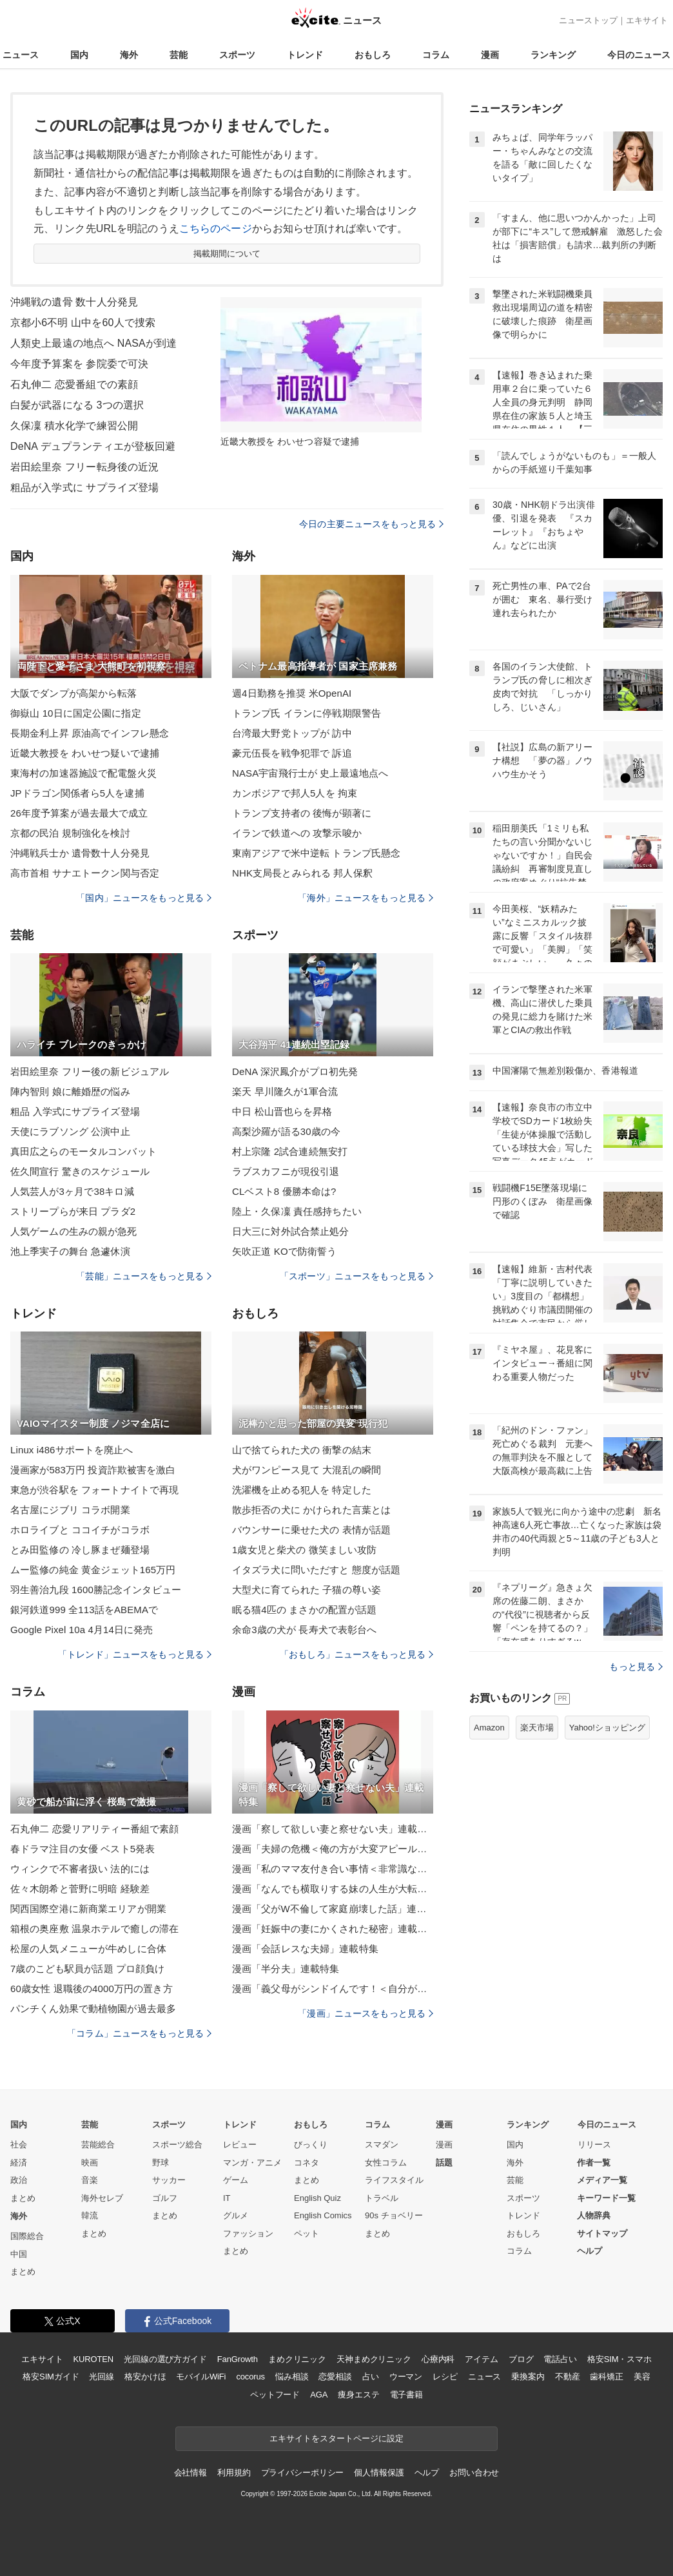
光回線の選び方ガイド (165, 2359)
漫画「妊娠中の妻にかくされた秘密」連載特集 (332, 1928)
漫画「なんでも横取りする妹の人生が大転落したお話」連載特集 (332, 1888)
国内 (79, 55)
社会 (18, 2144)
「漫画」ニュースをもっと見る (365, 2013)
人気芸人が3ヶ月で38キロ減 (72, 1191)
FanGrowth (237, 2359)
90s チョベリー (394, 2215)
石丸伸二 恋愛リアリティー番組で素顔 (94, 1828)
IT (227, 2198)
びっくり (310, 2144)
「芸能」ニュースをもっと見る (143, 1276)
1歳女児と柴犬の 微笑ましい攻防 (304, 1549)
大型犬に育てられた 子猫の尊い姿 (306, 1589)
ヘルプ (589, 2251)
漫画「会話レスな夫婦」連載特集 (305, 1948)
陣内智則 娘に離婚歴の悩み (70, 1091)
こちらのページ (215, 228)
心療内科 (438, 2359)
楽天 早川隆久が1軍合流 (285, 1091)
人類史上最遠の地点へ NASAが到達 (93, 343)
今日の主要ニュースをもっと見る (371, 524)
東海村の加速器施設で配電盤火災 (83, 773)
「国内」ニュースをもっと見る (143, 898)
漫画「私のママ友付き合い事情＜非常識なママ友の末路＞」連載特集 (332, 1868)
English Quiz (317, 2198)
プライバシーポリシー (302, 2472)
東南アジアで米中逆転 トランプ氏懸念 (316, 852)
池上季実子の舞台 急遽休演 (70, 1251)
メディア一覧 (602, 2180)
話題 (444, 2162)
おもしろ (373, 55)
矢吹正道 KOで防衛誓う (284, 1251)
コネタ (306, 2162)
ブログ (521, 2359)
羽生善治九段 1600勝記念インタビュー (95, 1589)
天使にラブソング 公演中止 (70, 1131)
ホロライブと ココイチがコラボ (80, 1529)
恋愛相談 (334, 2376)
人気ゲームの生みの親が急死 (73, 1231)
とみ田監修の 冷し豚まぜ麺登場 (80, 1549)
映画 (89, 2162)
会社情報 (190, 2472)
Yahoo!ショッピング (607, 1727)
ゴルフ (164, 2198)
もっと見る (636, 1666)
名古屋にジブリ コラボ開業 (70, 1509)
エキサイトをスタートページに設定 (336, 2438)
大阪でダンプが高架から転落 (73, 693)
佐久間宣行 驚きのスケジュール (80, 1171)
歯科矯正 (606, 2376)
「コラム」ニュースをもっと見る (139, 2033)
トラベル (381, 2198)
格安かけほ (145, 2376)
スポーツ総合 (177, 2144)
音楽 (89, 2180)
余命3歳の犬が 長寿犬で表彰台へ (304, 1629)
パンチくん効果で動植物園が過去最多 (93, 2008)
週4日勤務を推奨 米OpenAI (291, 693)
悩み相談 (291, 2376)
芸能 (179, 55)
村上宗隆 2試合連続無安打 (289, 1151)
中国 (18, 2254)
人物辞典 (593, 2215)
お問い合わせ (474, 2472)
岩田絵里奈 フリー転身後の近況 (84, 466)
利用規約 (233, 2472)
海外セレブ (102, 2198)
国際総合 (27, 2236)
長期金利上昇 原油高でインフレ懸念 (89, 733)
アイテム (481, 2359)
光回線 (101, 2376)
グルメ (235, 2215)
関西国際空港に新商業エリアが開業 (88, 1908)
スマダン (381, 2144)
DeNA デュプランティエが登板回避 (92, 446)
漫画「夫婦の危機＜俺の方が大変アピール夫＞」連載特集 (332, 1848)
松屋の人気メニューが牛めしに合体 (88, 1948)
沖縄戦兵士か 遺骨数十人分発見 (80, 852)
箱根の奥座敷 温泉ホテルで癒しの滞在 (94, 1928)
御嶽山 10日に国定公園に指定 (75, 713)
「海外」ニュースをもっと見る (365, 898)
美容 (642, 2376)
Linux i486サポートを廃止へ (71, 1449)
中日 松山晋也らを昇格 (282, 1111)
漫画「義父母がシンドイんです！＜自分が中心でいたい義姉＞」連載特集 (332, 1988)
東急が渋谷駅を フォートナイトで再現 (94, 1489)
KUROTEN (93, 2359)
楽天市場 (537, 1727)
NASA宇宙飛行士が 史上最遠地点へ (310, 773)
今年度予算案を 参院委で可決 (79, 363)
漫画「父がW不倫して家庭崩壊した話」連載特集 (332, 1908)
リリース (594, 2144)
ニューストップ (588, 20)
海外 (129, 55)
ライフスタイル (394, 2180)
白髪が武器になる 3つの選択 (77, 405)
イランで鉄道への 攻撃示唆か (297, 833)
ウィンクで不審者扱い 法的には (80, 1868)
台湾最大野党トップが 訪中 (292, 733)
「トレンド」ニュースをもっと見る (134, 1654)
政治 (18, 2180)
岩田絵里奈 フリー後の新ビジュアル (89, 1071)
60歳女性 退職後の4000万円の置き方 (91, 1988)
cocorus (250, 2376)
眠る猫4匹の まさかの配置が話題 (304, 1609)
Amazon (489, 1727)
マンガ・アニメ (252, 2162)
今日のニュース (638, 55)
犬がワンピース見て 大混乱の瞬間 (306, 1469)
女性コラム (386, 2162)
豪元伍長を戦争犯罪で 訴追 (292, 753)
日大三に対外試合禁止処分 (290, 1231)
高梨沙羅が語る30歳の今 (286, 1131)
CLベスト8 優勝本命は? (284, 1191)
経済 (18, 2162)
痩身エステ (358, 2394)
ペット (306, 2233)
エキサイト (647, 20)
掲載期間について (227, 253)
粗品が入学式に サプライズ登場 (84, 487)
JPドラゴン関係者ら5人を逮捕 (77, 793)
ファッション (248, 2233)
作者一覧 (593, 2162)
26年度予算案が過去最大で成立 (79, 813)
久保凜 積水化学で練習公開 (74, 425)
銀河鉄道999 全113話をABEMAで (84, 1609)
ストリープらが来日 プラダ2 (72, 1211)
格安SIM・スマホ (619, 2359)
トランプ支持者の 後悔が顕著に (301, 813)
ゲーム (235, 2180)
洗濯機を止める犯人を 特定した (301, 1489)
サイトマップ (602, 2233)
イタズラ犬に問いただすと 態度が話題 (316, 1569)
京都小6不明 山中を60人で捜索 (82, 322)
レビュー (240, 2144)
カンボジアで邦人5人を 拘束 (294, 793)
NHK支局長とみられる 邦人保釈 (302, 872)
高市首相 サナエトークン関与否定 (84, 872)
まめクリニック (297, 2359)
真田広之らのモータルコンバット (83, 1151)
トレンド (305, 55)
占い (370, 2376)
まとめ (22, 2198)
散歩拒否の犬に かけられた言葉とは (311, 1509)
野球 (160, 2162)
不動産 (567, 2376)
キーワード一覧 (606, 2198)
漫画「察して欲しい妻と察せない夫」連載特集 (332, 1828)
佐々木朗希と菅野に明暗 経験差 (80, 1888)
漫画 (490, 55)
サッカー (169, 2180)
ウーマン (405, 2376)
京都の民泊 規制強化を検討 (70, 833)
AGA (318, 2394)
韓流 (89, 2215)
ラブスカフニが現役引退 (285, 1171)
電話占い (559, 2359)
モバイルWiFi (201, 2376)
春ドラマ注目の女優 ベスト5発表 (82, 1848)
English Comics (323, 2215)
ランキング (553, 55)
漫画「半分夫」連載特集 (285, 1968)
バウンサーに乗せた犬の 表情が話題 (311, 1529)
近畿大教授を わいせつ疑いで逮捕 (84, 753)
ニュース (21, 55)
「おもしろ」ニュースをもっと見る (356, 1654)
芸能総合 (98, 2144)
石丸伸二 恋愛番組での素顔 (74, 384)
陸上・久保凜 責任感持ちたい (297, 1211)
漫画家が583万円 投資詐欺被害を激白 (92, 1469)
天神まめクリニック (373, 2359)
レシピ (445, 2376)
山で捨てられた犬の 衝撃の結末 (301, 1449)
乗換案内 (527, 2376)
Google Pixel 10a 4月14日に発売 (81, 1629)
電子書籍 (406, 2394)
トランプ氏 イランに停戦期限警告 (306, 713)
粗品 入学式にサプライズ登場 (75, 1111)
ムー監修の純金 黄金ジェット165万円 (92, 1569)
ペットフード (275, 2394)
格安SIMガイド (51, 2376)
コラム (435, 55)
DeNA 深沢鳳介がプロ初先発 (295, 1071)
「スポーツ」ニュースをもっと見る (356, 1276)
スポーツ (237, 55)
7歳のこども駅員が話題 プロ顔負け (87, 1968)
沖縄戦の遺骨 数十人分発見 (74, 301)
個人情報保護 (379, 2472)
